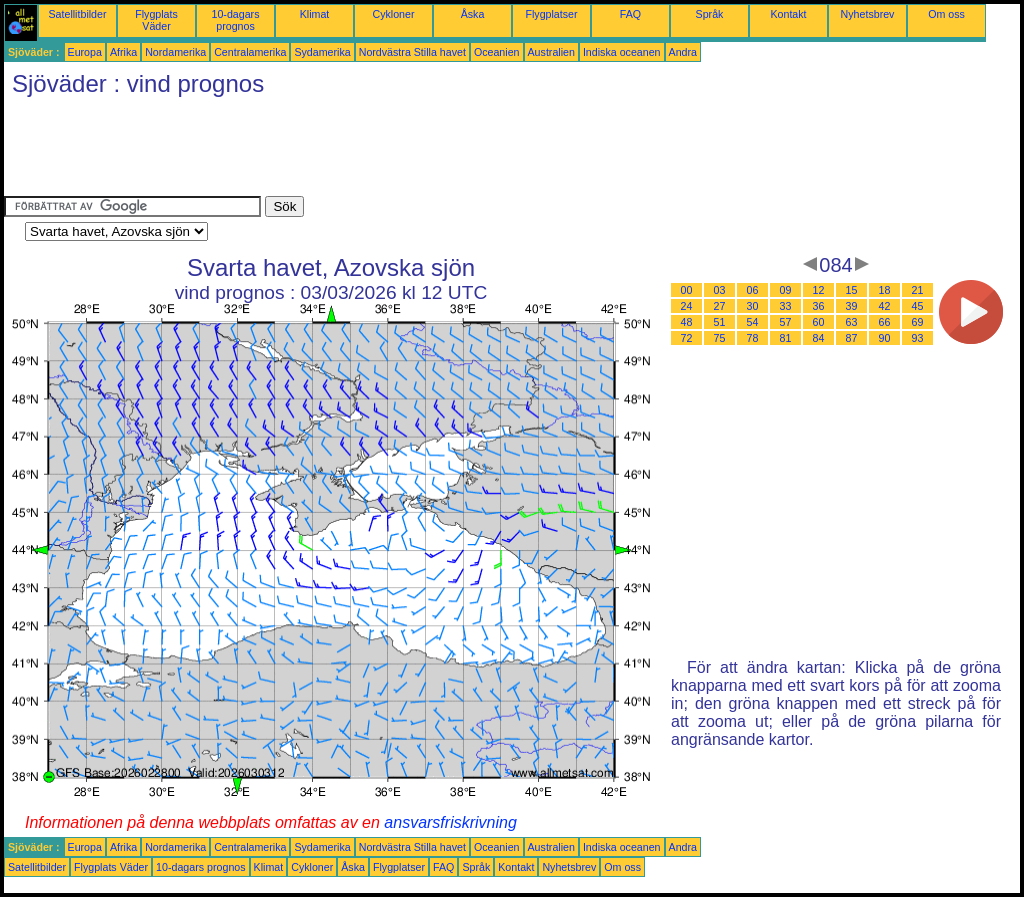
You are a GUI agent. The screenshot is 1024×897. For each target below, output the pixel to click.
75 (720, 338)
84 (819, 338)
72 (687, 338)
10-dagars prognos (236, 20)
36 (819, 306)
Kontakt (788, 14)
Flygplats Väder (156, 20)
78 (753, 338)
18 (885, 290)
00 (687, 290)
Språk (710, 14)
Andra (683, 52)
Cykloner (393, 14)
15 (852, 290)
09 (786, 290)
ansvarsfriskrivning (450, 822)
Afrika (123, 52)
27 (720, 306)
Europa (85, 52)
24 (687, 306)
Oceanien (497, 52)
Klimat (315, 14)
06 (753, 290)
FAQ (630, 14)
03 (720, 290)
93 (918, 338)
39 (852, 306)
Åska (473, 14)
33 (786, 306)
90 (885, 338)
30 (753, 306)
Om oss (946, 14)
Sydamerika (322, 52)
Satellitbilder (77, 14)
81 (786, 338)
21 (918, 290)
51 (720, 322)
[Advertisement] (368, 151)
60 (819, 322)
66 (885, 322)
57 (786, 322)
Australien (551, 52)
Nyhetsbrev (868, 14)
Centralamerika (250, 52)
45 (918, 306)
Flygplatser (551, 14)
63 (852, 322)
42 (885, 306)
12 (819, 290)
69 (918, 322)
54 (753, 322)
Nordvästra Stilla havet (412, 52)
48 (687, 322)
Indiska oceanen (622, 52)
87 (852, 338)
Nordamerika (175, 52)
